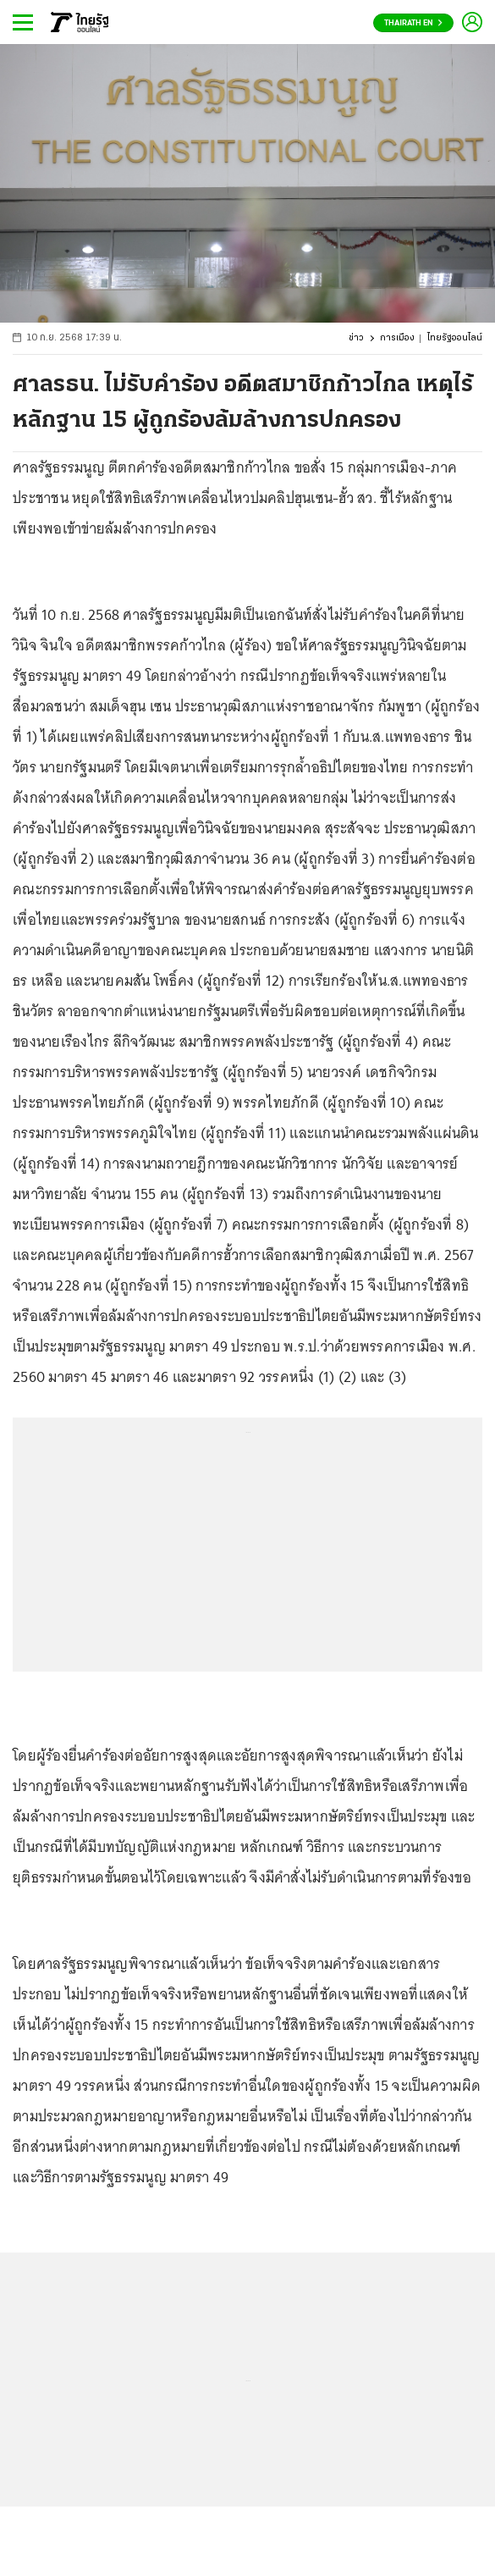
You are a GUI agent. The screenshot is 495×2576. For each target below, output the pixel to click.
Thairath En (413, 23)
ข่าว (356, 338)
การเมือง (397, 338)
